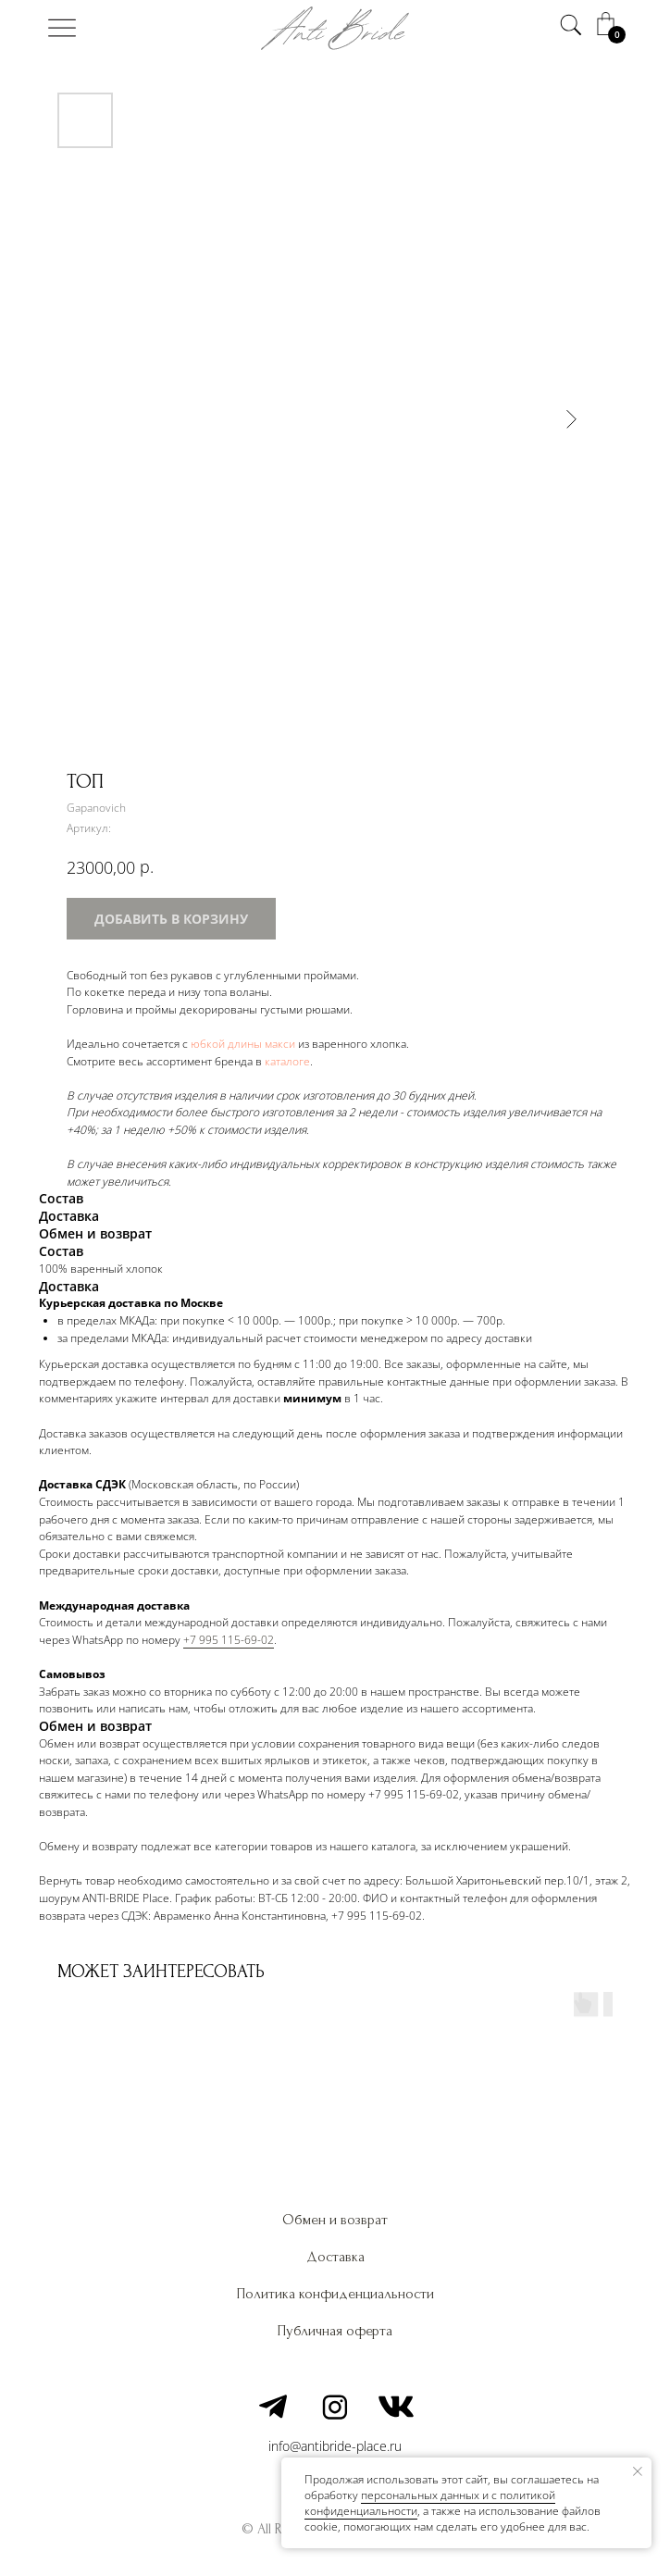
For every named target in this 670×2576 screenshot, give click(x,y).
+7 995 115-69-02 (228, 1640)
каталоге (287, 1061)
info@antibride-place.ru (335, 2446)
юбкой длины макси (243, 1044)
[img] (62, 28)
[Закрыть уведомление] (637, 2471)
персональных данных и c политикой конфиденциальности (429, 2503)
